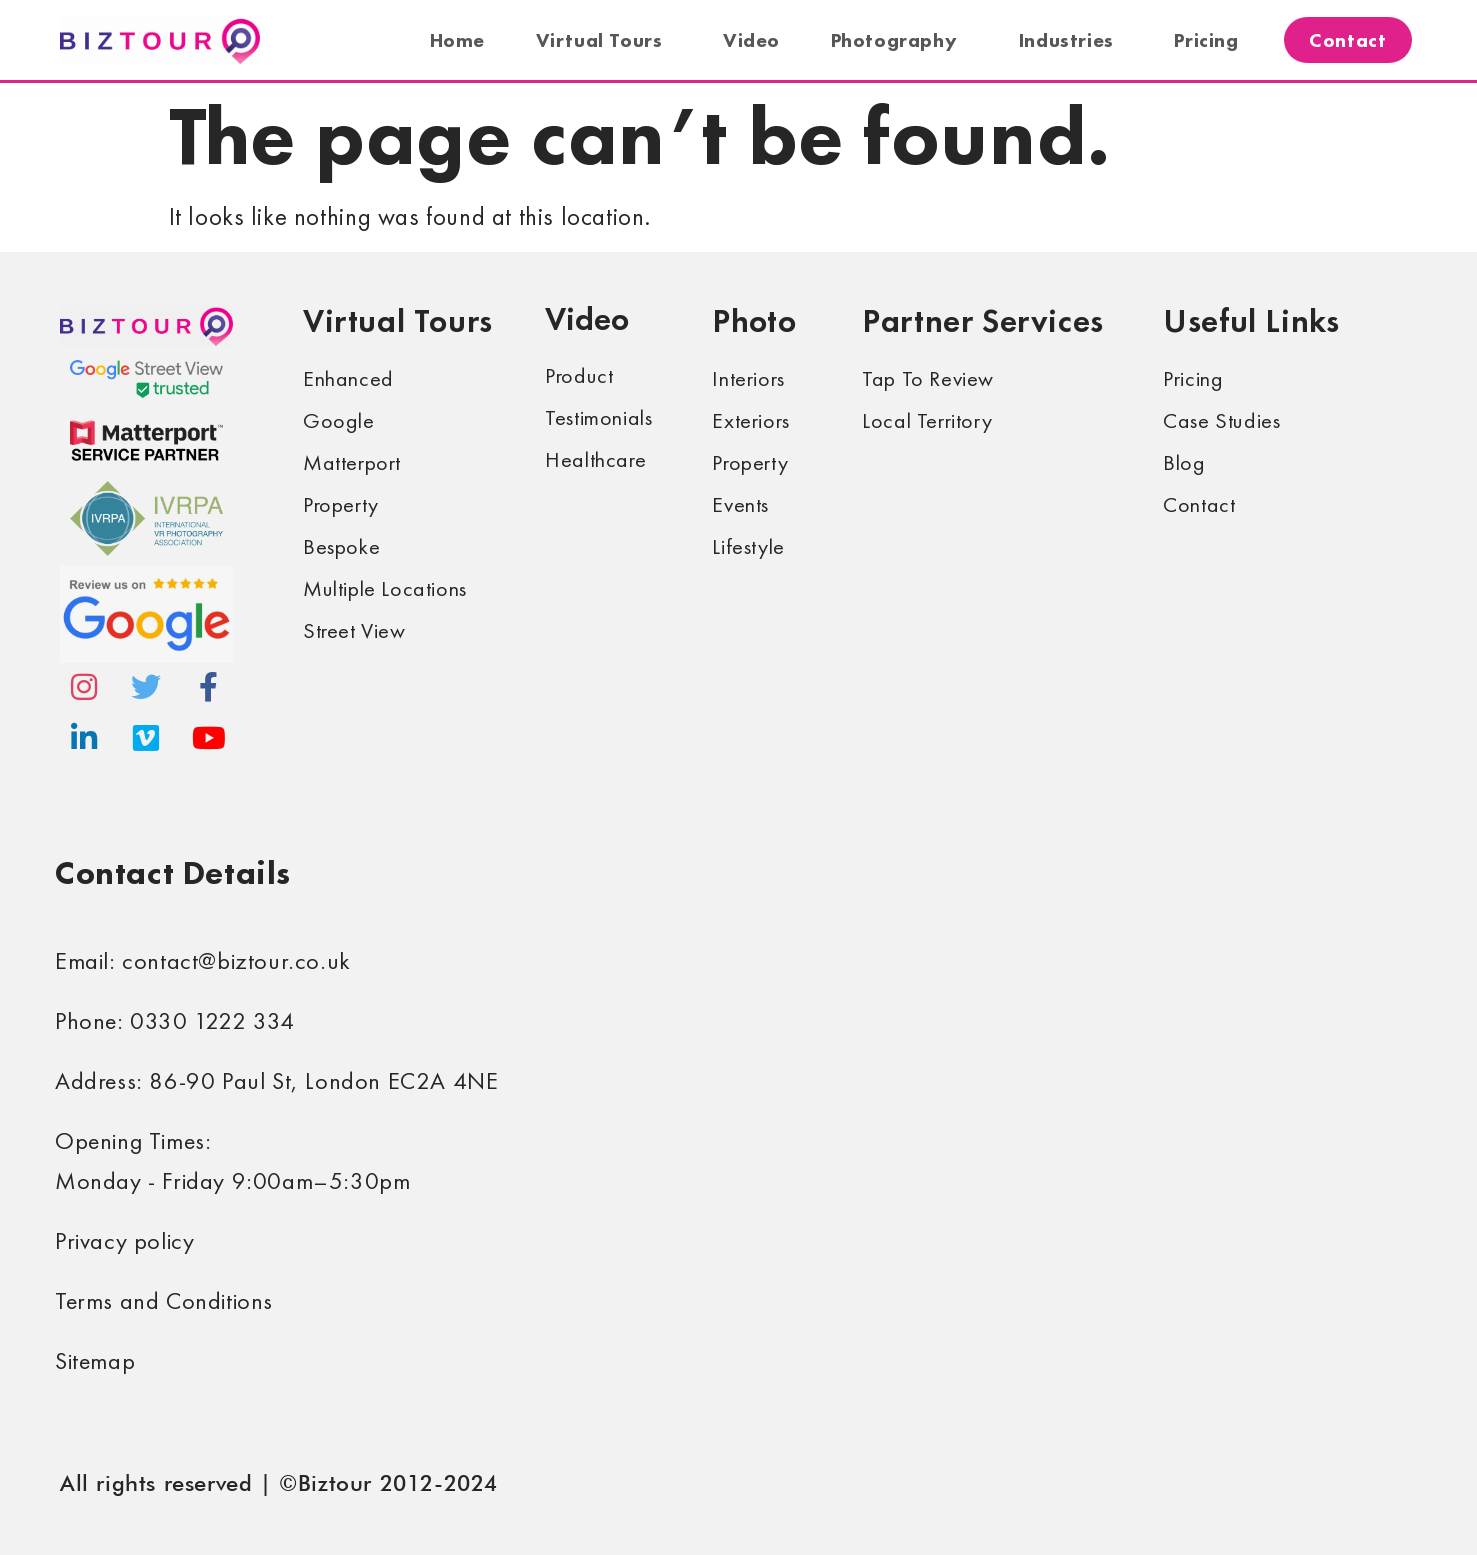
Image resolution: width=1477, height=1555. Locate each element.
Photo (754, 321)
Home (457, 40)
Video (751, 40)
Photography (899, 40)
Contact (1347, 40)
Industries (1071, 40)
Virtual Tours (604, 40)
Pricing (1206, 40)
